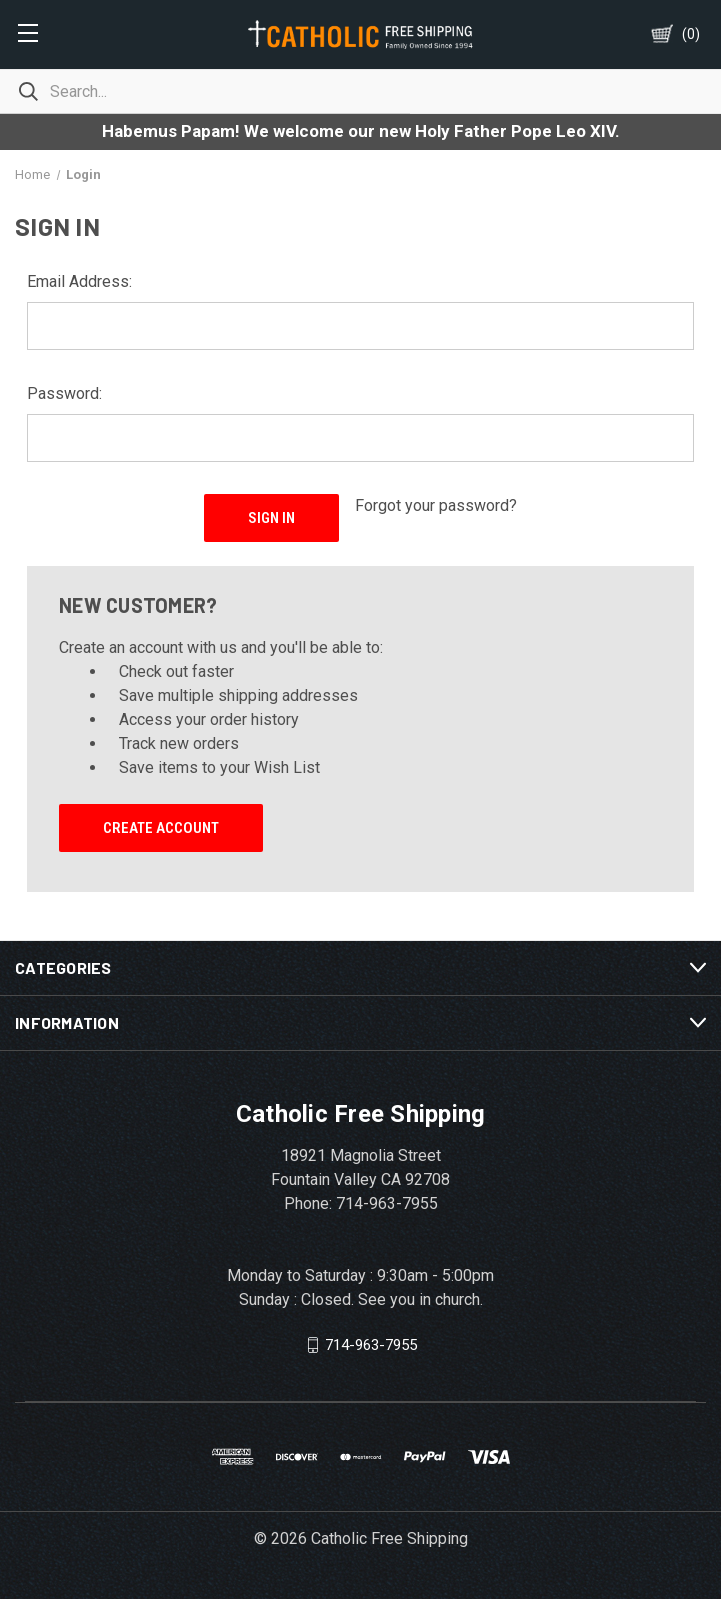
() (691, 34)
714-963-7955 (371, 1344)
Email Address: (79, 281)
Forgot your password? (436, 505)
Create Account (161, 828)
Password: (64, 393)
